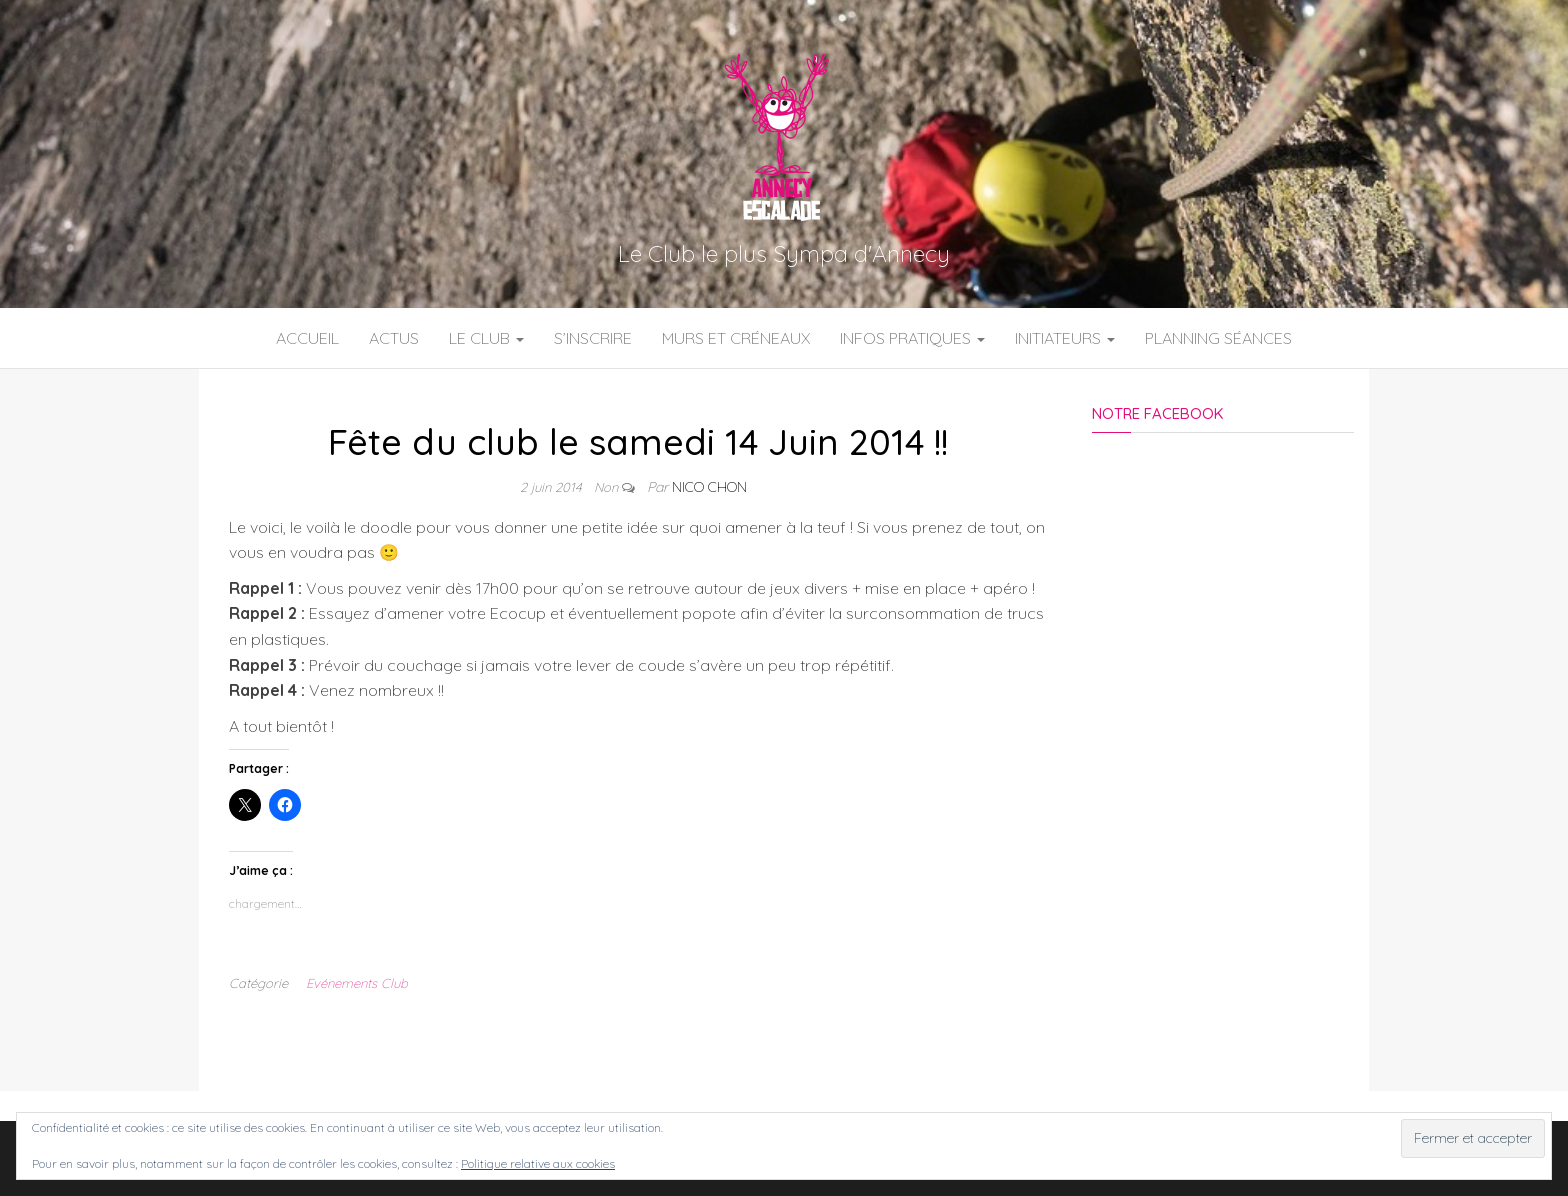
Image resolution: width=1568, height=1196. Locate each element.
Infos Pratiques (912, 338)
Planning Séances (1218, 338)
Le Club (486, 338)
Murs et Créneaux (736, 338)
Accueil (307, 338)
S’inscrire (593, 338)
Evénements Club (357, 983)
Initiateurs (1065, 338)
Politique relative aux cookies (538, 1163)
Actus (394, 338)
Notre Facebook (1157, 413)
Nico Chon (709, 487)
